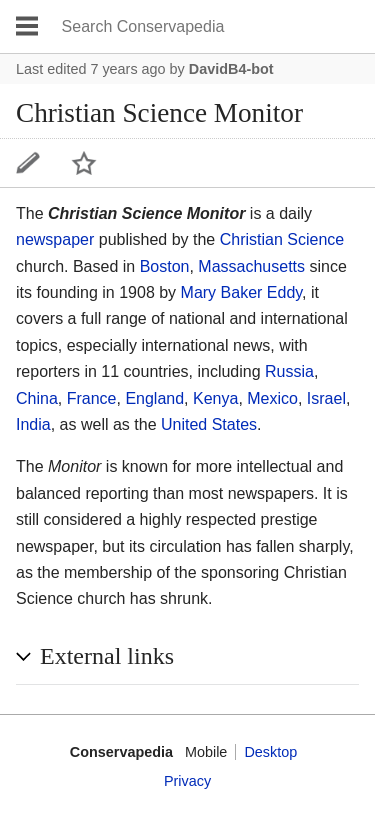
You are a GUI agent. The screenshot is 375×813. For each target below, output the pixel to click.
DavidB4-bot (231, 69)
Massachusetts (251, 266)
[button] (187, 657)
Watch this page (84, 163)
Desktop (270, 752)
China (37, 398)
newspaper (55, 239)
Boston (165, 266)
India (33, 424)
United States (209, 424)
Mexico (272, 398)
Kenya (215, 398)
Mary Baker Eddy (242, 292)
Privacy (187, 781)
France (92, 398)
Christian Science (282, 239)
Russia (289, 371)
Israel (326, 398)
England (154, 398)
